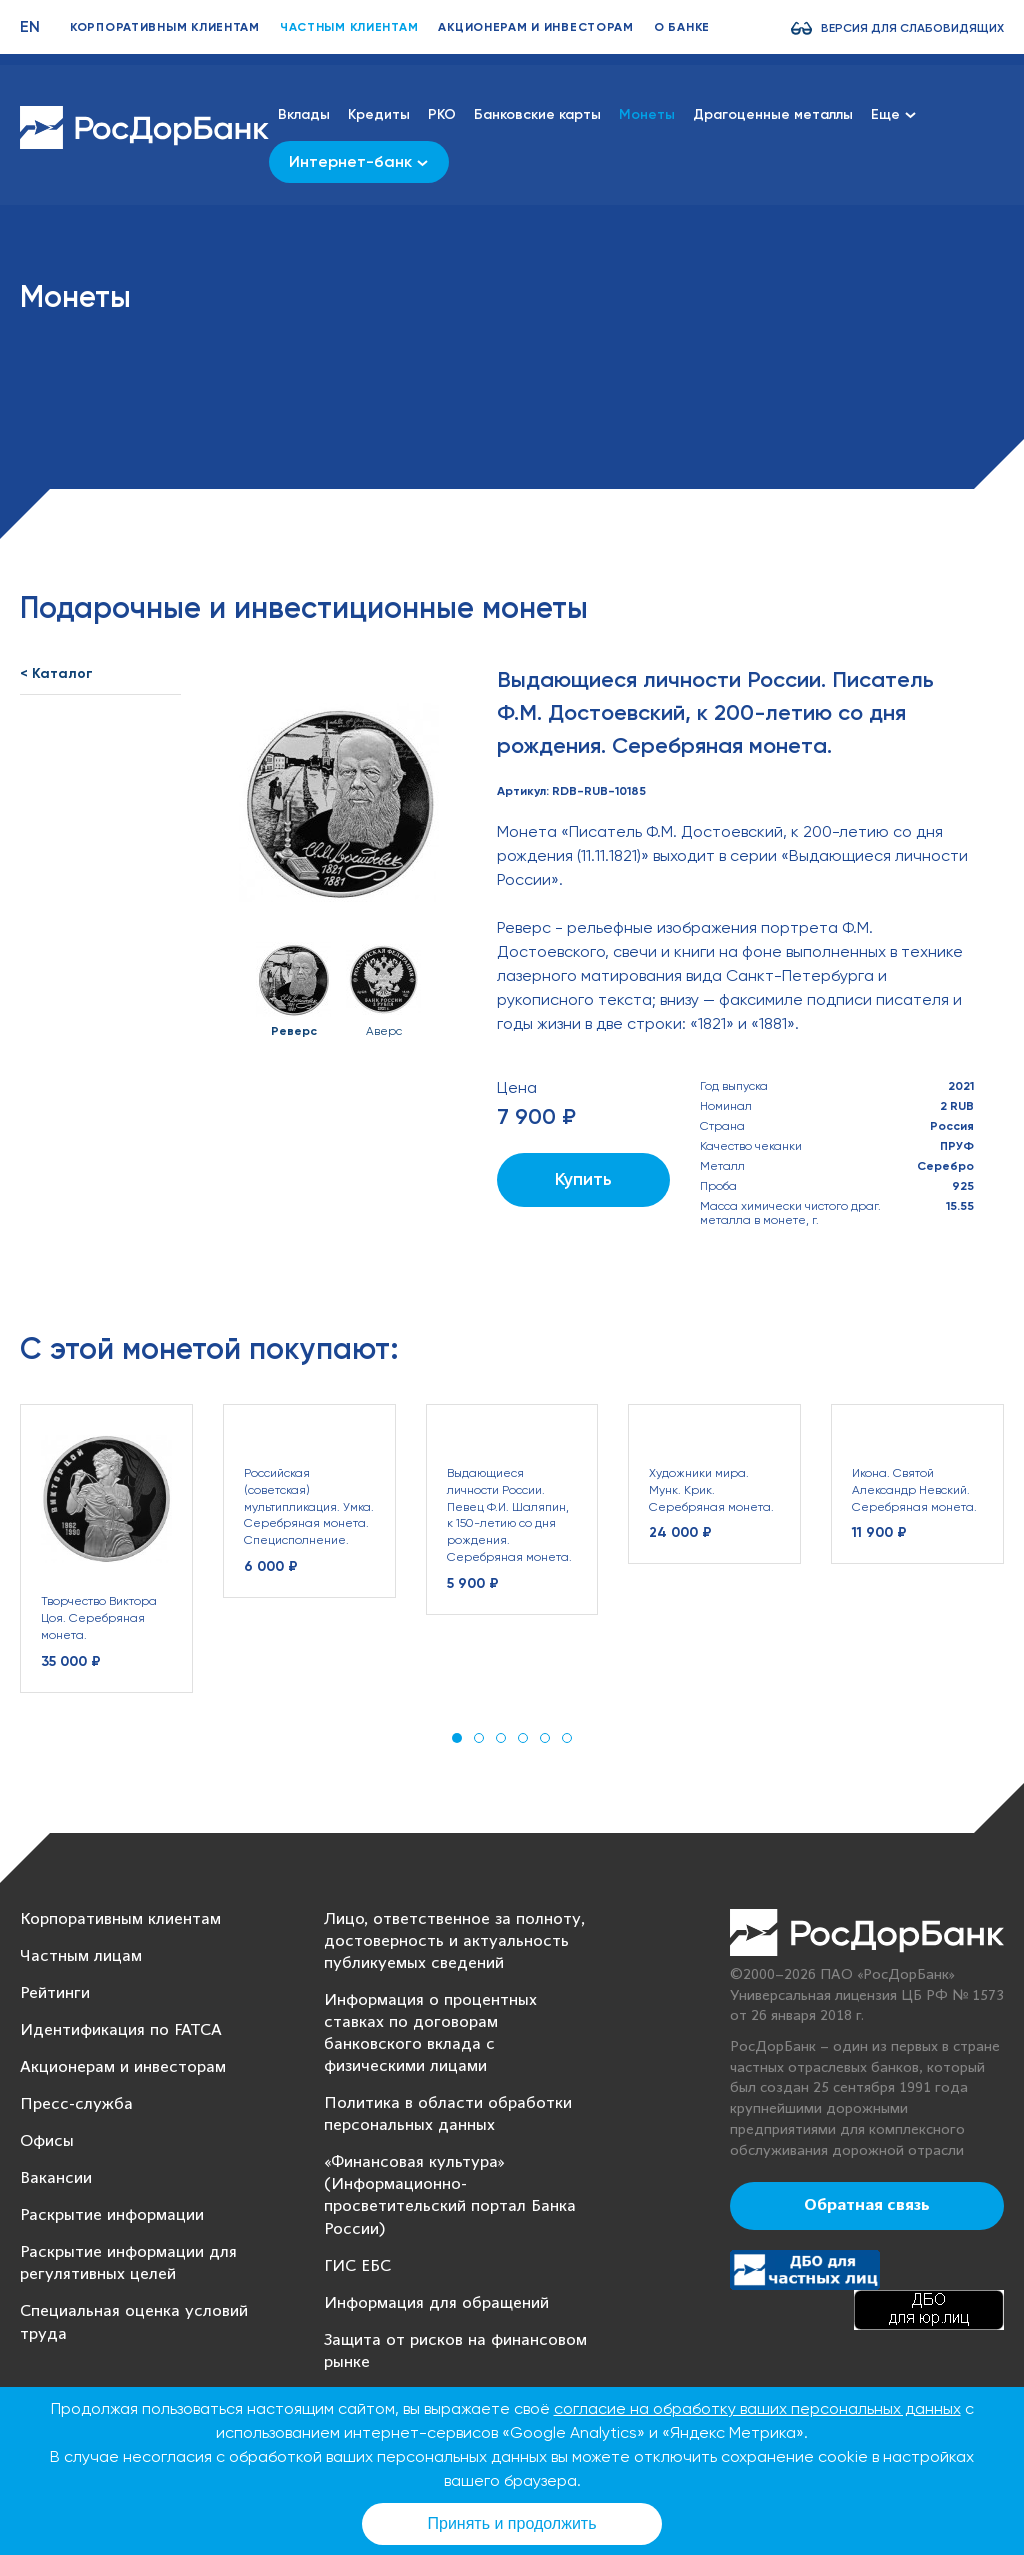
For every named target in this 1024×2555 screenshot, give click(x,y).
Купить (583, 1179)
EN (30, 26)
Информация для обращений (436, 2303)
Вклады (304, 114)
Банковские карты (537, 114)
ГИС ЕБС (357, 2266)
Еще (893, 114)
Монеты (647, 114)
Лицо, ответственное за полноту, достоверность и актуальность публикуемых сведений (454, 1941)
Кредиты (379, 114)
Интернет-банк (358, 161)
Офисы (47, 2141)
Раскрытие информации (112, 2215)
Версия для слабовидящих (912, 28)
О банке (682, 27)
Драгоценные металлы (773, 114)
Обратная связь (867, 2206)
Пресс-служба (76, 2104)
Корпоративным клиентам (165, 27)
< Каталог (56, 673)
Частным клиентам (349, 27)
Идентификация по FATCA (121, 2030)
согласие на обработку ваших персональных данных (757, 2408)
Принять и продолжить (512, 2523)
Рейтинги (55, 1993)
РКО (442, 114)
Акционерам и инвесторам (536, 27)
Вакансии (56, 2178)
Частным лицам (81, 1956)
